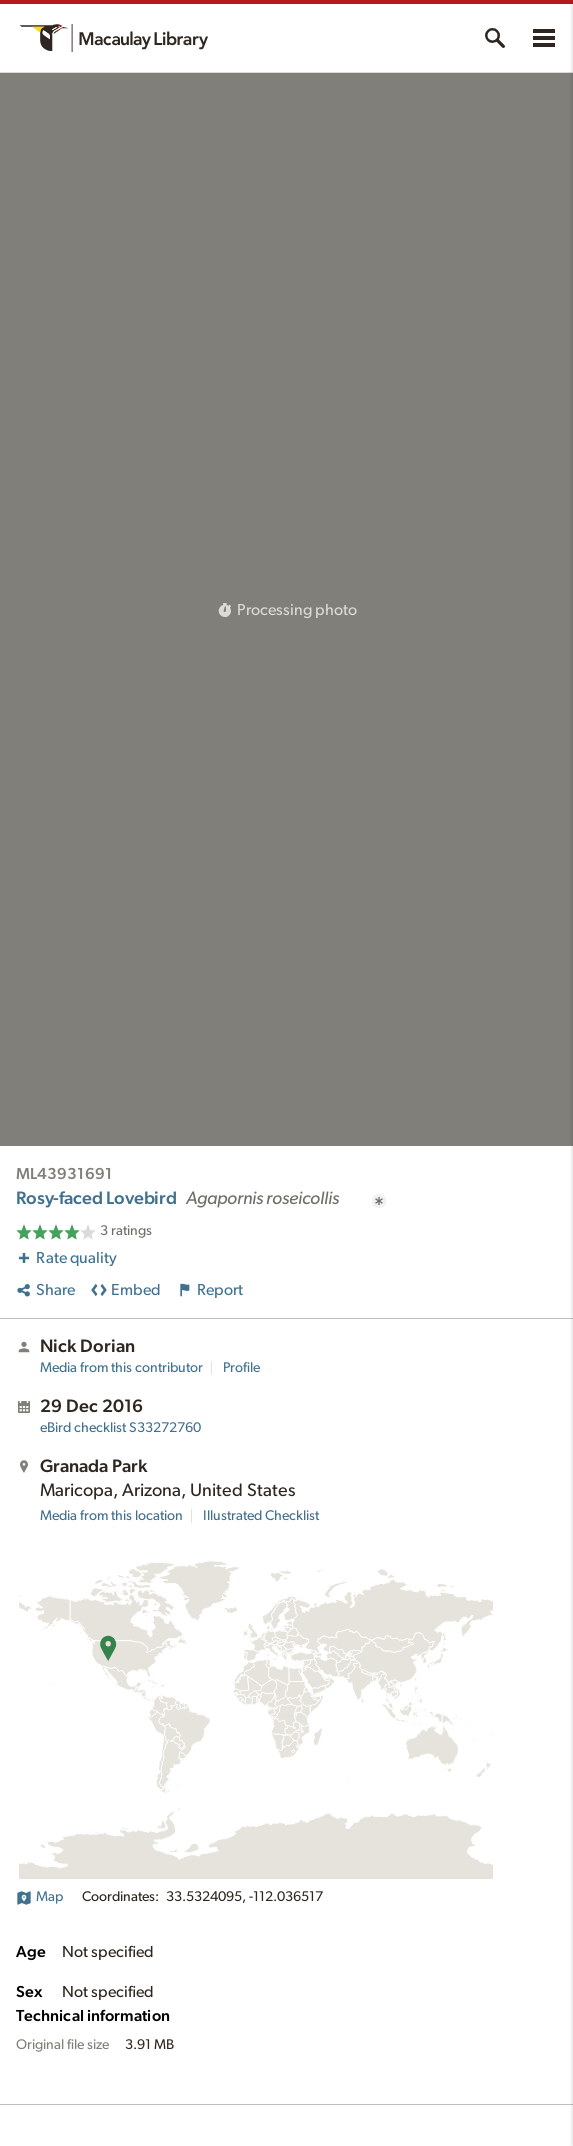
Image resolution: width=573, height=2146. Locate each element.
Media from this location (111, 1516)
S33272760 (120, 1428)
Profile (241, 1368)
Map (39, 1897)
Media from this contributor (121, 1368)
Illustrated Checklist (261, 1516)
